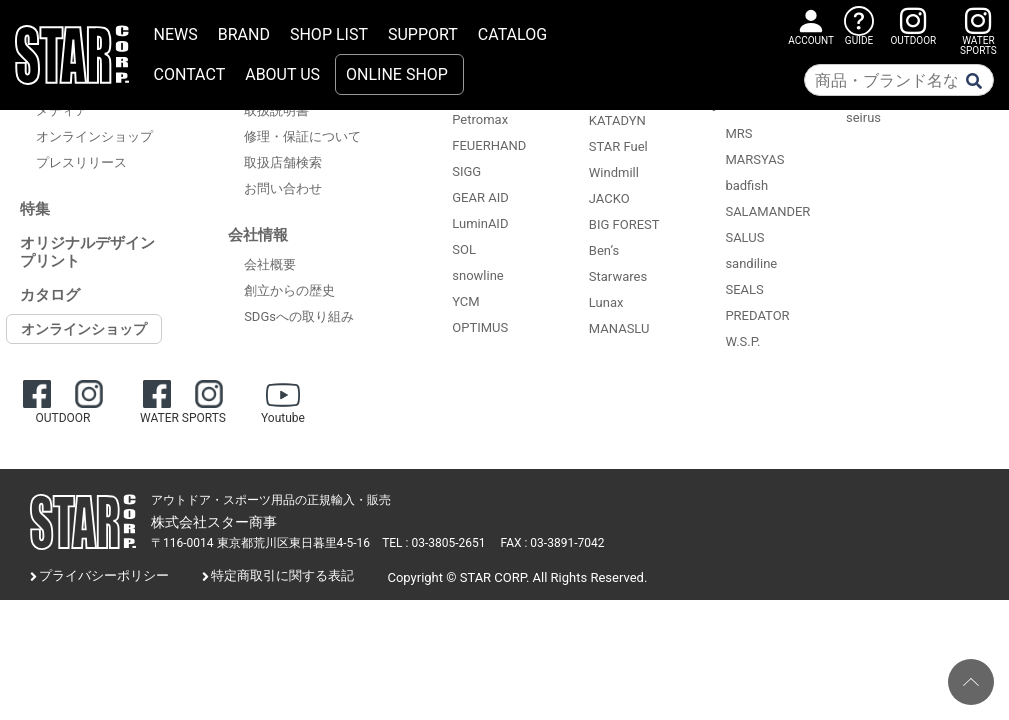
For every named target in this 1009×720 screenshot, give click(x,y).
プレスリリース (81, 162)
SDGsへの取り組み (299, 316)
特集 (35, 209)
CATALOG (512, 34)
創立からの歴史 (289, 290)
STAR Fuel (618, 146)
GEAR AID (480, 197)
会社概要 (270, 264)
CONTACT (190, 74)
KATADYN (617, 120)
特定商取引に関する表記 (282, 575)
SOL (464, 249)
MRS (738, 133)
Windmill (614, 172)
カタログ (50, 295)
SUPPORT (423, 34)
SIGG (466, 171)
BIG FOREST (624, 224)
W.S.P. (742, 341)
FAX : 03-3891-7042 (553, 543)
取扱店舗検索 (283, 162)
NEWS (176, 34)
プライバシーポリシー (104, 575)
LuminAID (480, 223)
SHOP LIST (329, 34)
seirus (863, 117)
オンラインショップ (94, 136)
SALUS (744, 237)
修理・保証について (302, 136)
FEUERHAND (489, 145)
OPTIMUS (480, 327)
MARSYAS (754, 159)
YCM (465, 301)
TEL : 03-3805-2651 (433, 543)
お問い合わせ (283, 188)
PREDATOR (757, 315)
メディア (62, 110)
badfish (746, 185)
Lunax (606, 302)
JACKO (609, 198)
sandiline (751, 263)
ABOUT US (282, 74)
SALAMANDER (767, 211)
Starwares (618, 276)
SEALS (744, 289)
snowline (477, 275)
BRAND (244, 34)
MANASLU (619, 328)
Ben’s (604, 250)
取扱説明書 (276, 110)
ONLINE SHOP (397, 74)
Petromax (480, 119)
